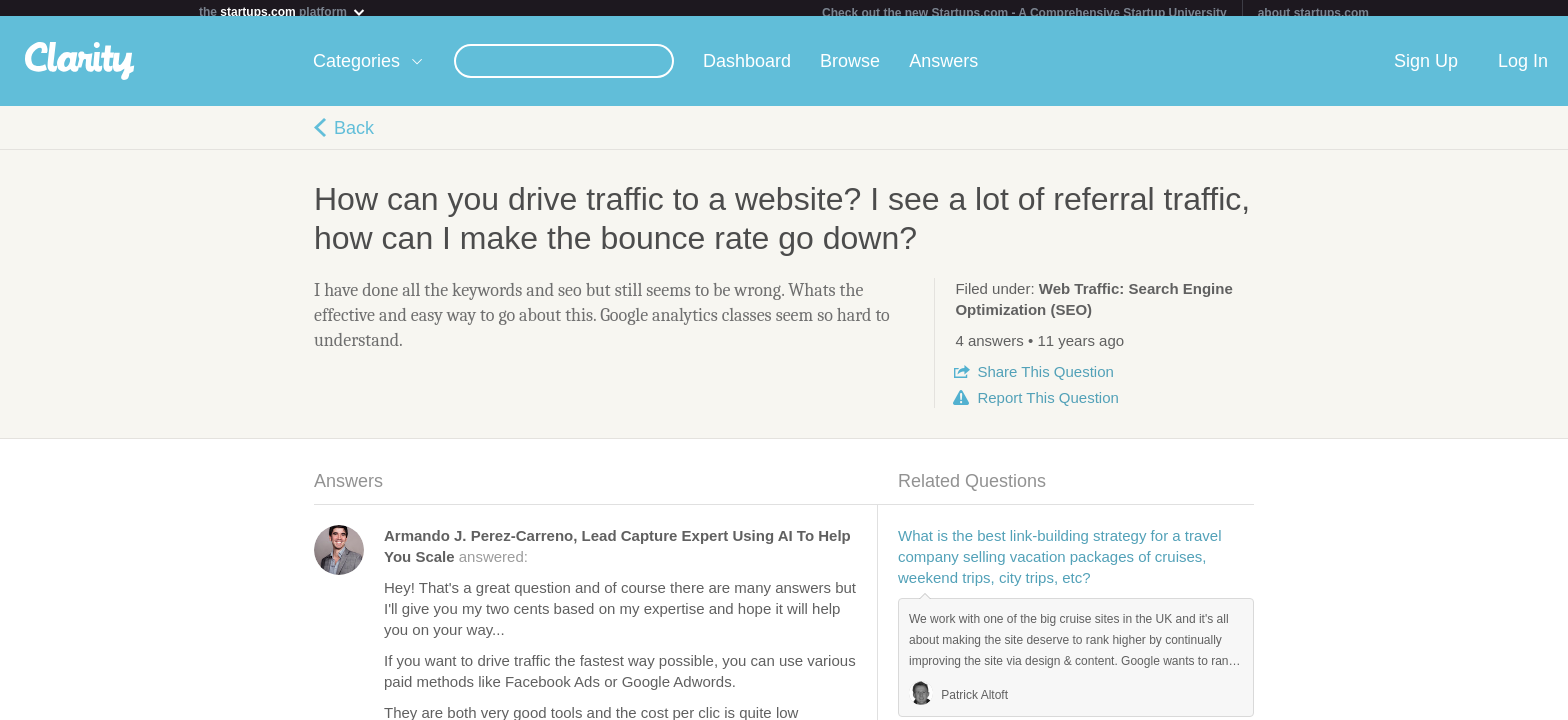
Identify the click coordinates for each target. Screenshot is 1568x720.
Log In (1523, 69)
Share (1045, 379)
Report (1047, 405)
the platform (283, 11)
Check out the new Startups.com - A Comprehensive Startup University (1024, 13)
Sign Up (1426, 69)
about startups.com (1313, 13)
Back (354, 136)
